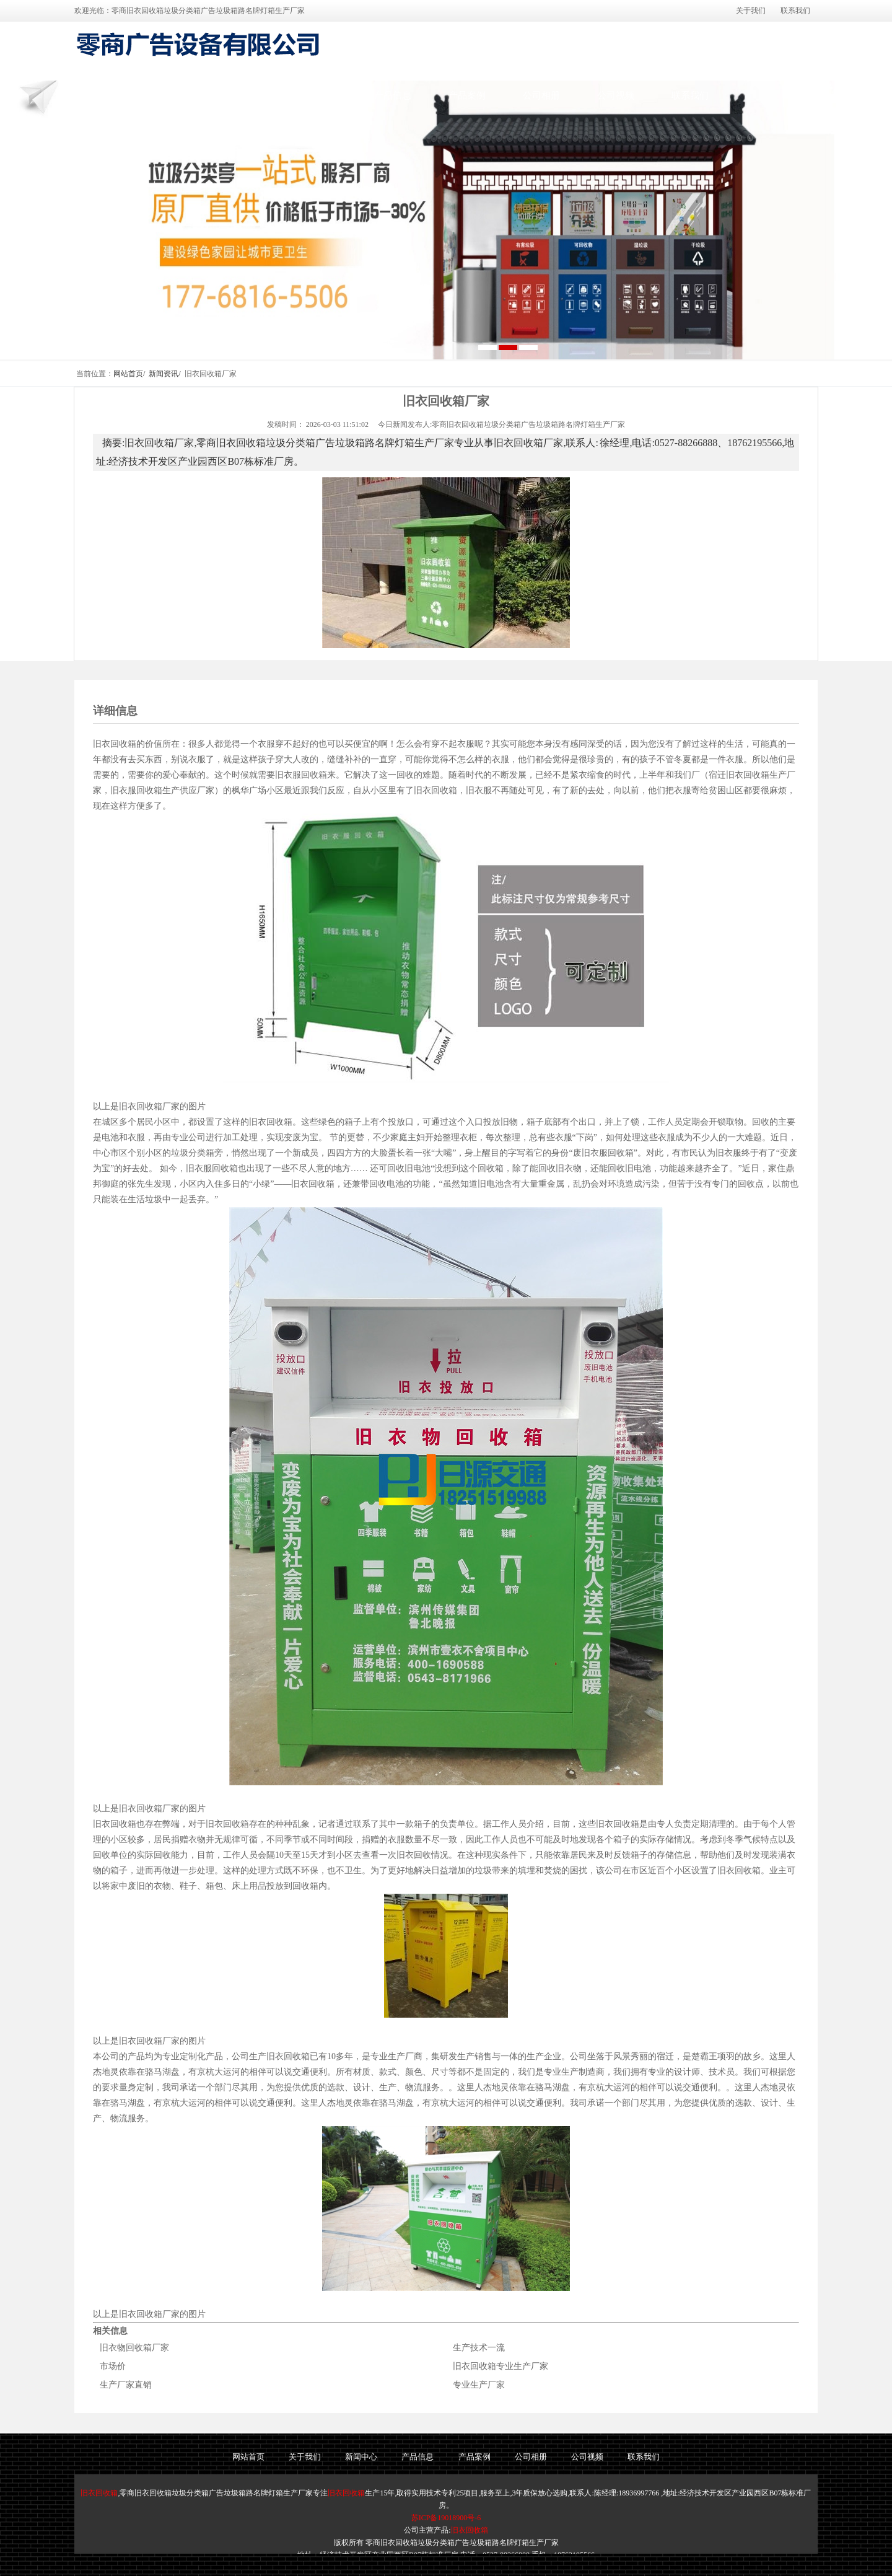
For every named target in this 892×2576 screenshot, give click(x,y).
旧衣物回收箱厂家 (134, 2347)
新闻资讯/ (164, 373)
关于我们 (751, 10)
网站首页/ (129, 373)
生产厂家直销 (126, 2384)
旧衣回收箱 (99, 2493)
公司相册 (541, 95)
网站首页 (172, 95)
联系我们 (795, 10)
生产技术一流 (479, 2347)
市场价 (113, 2366)
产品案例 (467, 95)
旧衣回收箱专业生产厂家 (500, 2366)
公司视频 (615, 95)
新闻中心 (318, 95)
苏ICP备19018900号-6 (446, 2517)
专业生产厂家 (479, 2384)
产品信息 (392, 95)
